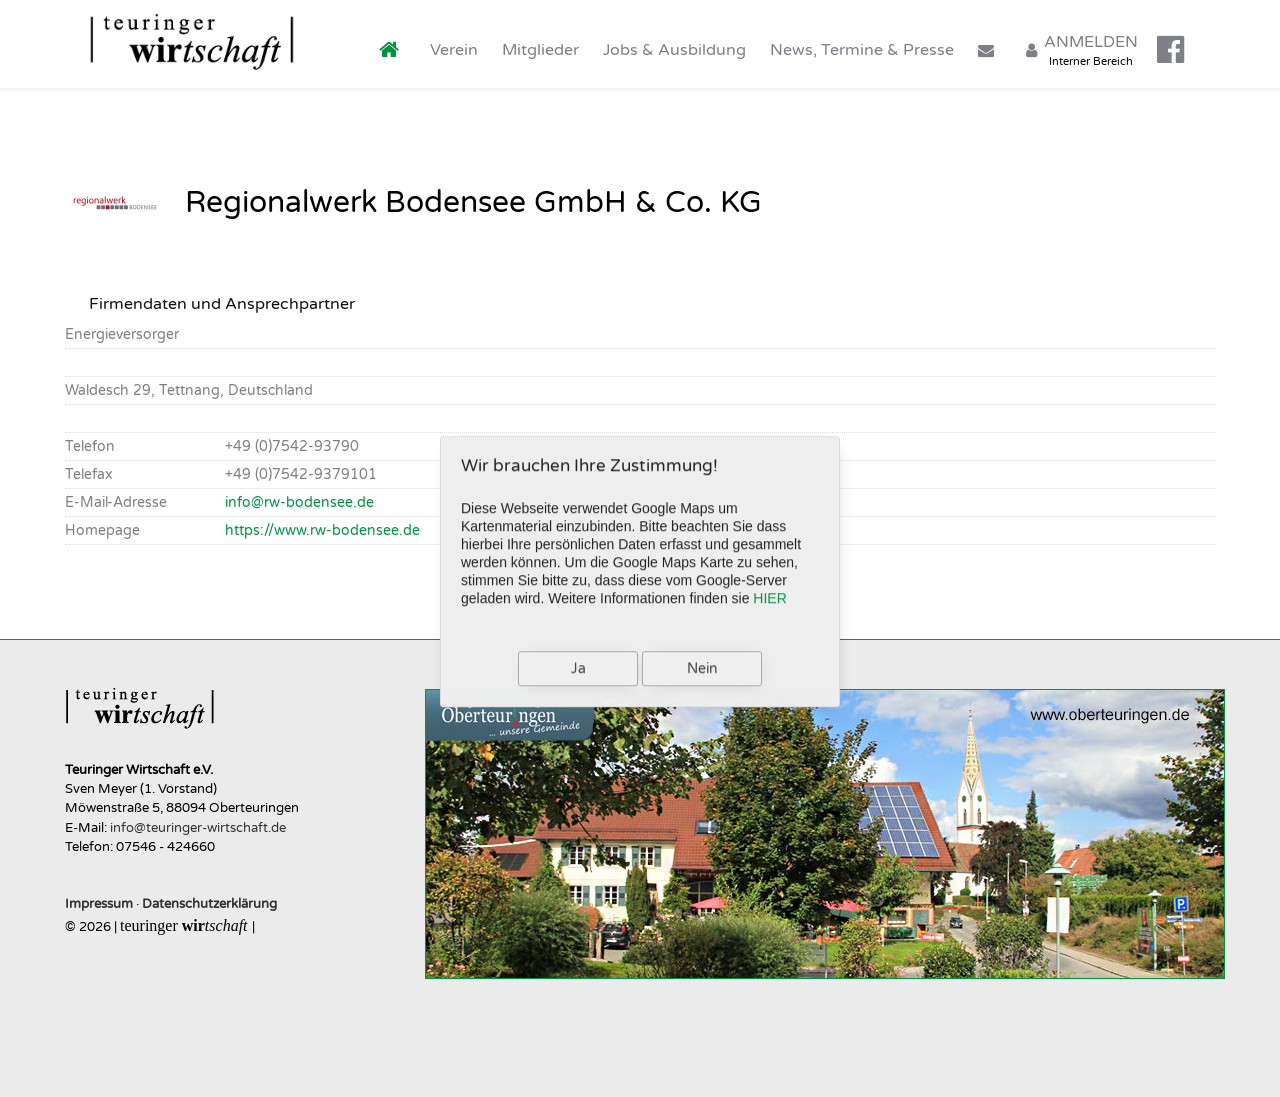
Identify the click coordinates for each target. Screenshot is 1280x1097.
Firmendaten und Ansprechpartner (222, 304)
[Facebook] (1171, 44)
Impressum (99, 904)
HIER (769, 591)
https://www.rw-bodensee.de (322, 530)
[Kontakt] (989, 43)
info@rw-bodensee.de (299, 502)
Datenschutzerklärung (209, 904)
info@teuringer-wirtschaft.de (198, 828)
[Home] (392, 43)
